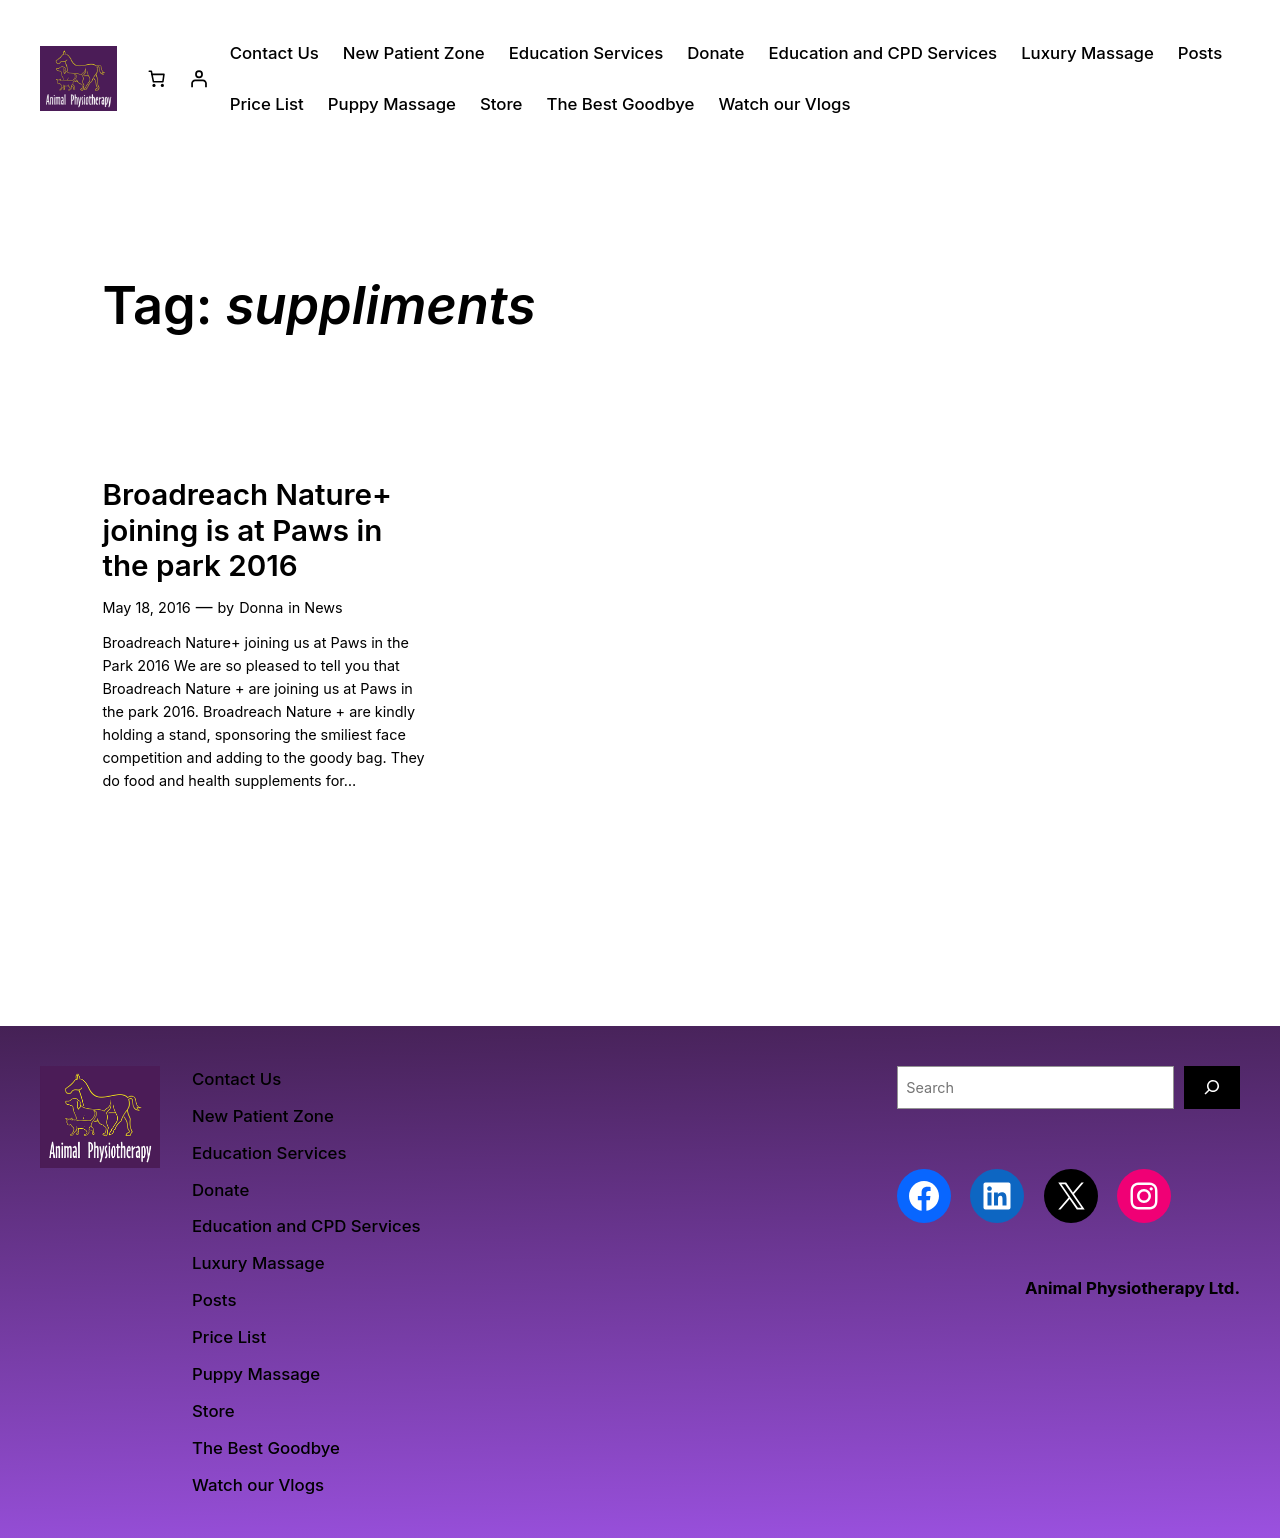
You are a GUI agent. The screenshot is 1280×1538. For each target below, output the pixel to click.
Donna (261, 607)
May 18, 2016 (146, 607)
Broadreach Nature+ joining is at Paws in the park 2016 (247, 530)
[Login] (199, 79)
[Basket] (157, 79)
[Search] (1212, 1087)
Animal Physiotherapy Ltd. (1132, 1288)
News (323, 607)
